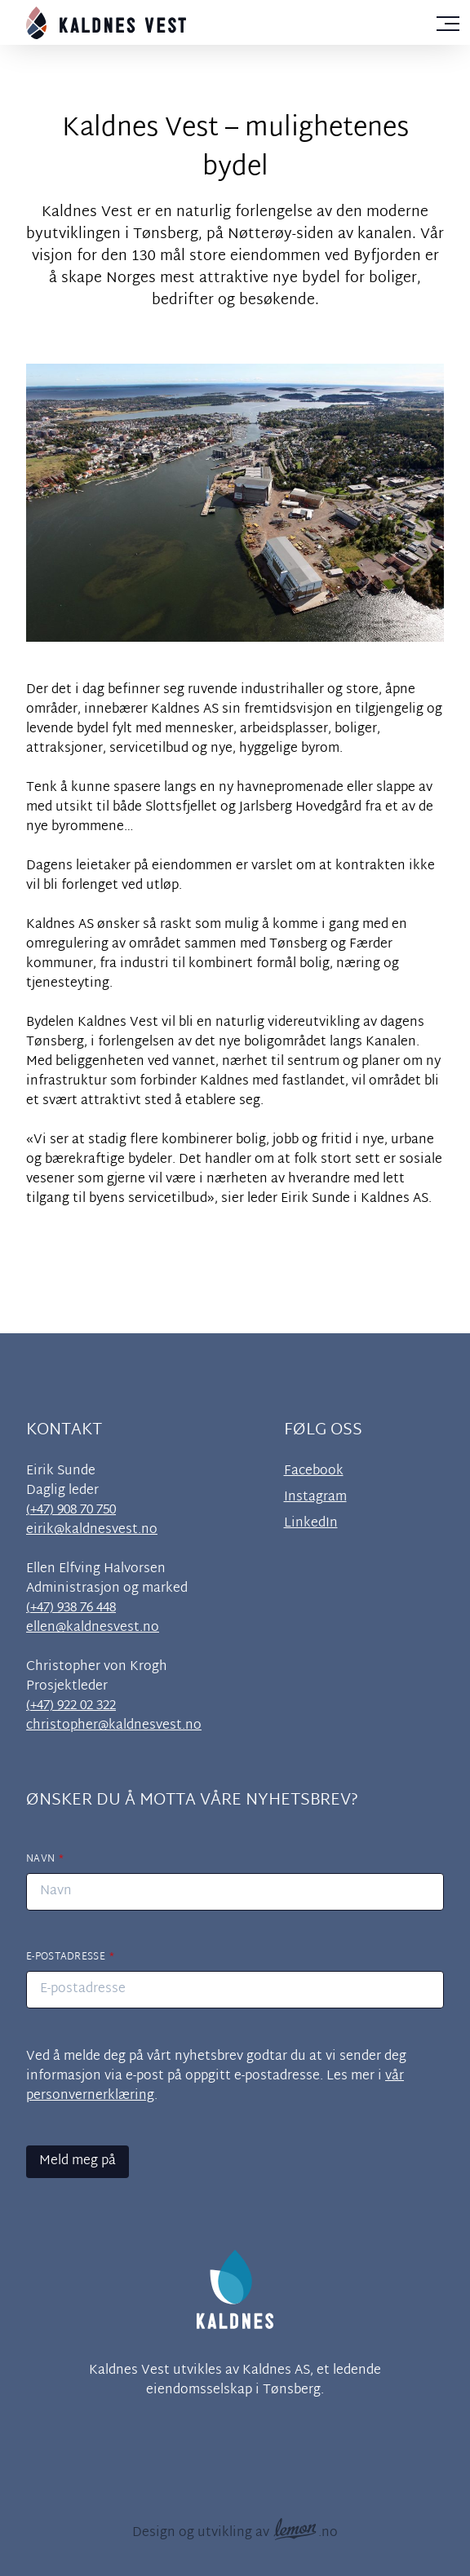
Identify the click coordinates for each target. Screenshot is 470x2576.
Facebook (314, 1472)
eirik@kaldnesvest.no (91, 1530)
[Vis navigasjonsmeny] (448, 19)
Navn (40, 1859)
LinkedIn (311, 1524)
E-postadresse (65, 1957)
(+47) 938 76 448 (71, 1608)
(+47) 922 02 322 (71, 1706)
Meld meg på (77, 2161)
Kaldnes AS (276, 2371)
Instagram (315, 1498)
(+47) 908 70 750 (71, 1510)
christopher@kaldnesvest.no (114, 1726)
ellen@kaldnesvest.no (92, 1628)
